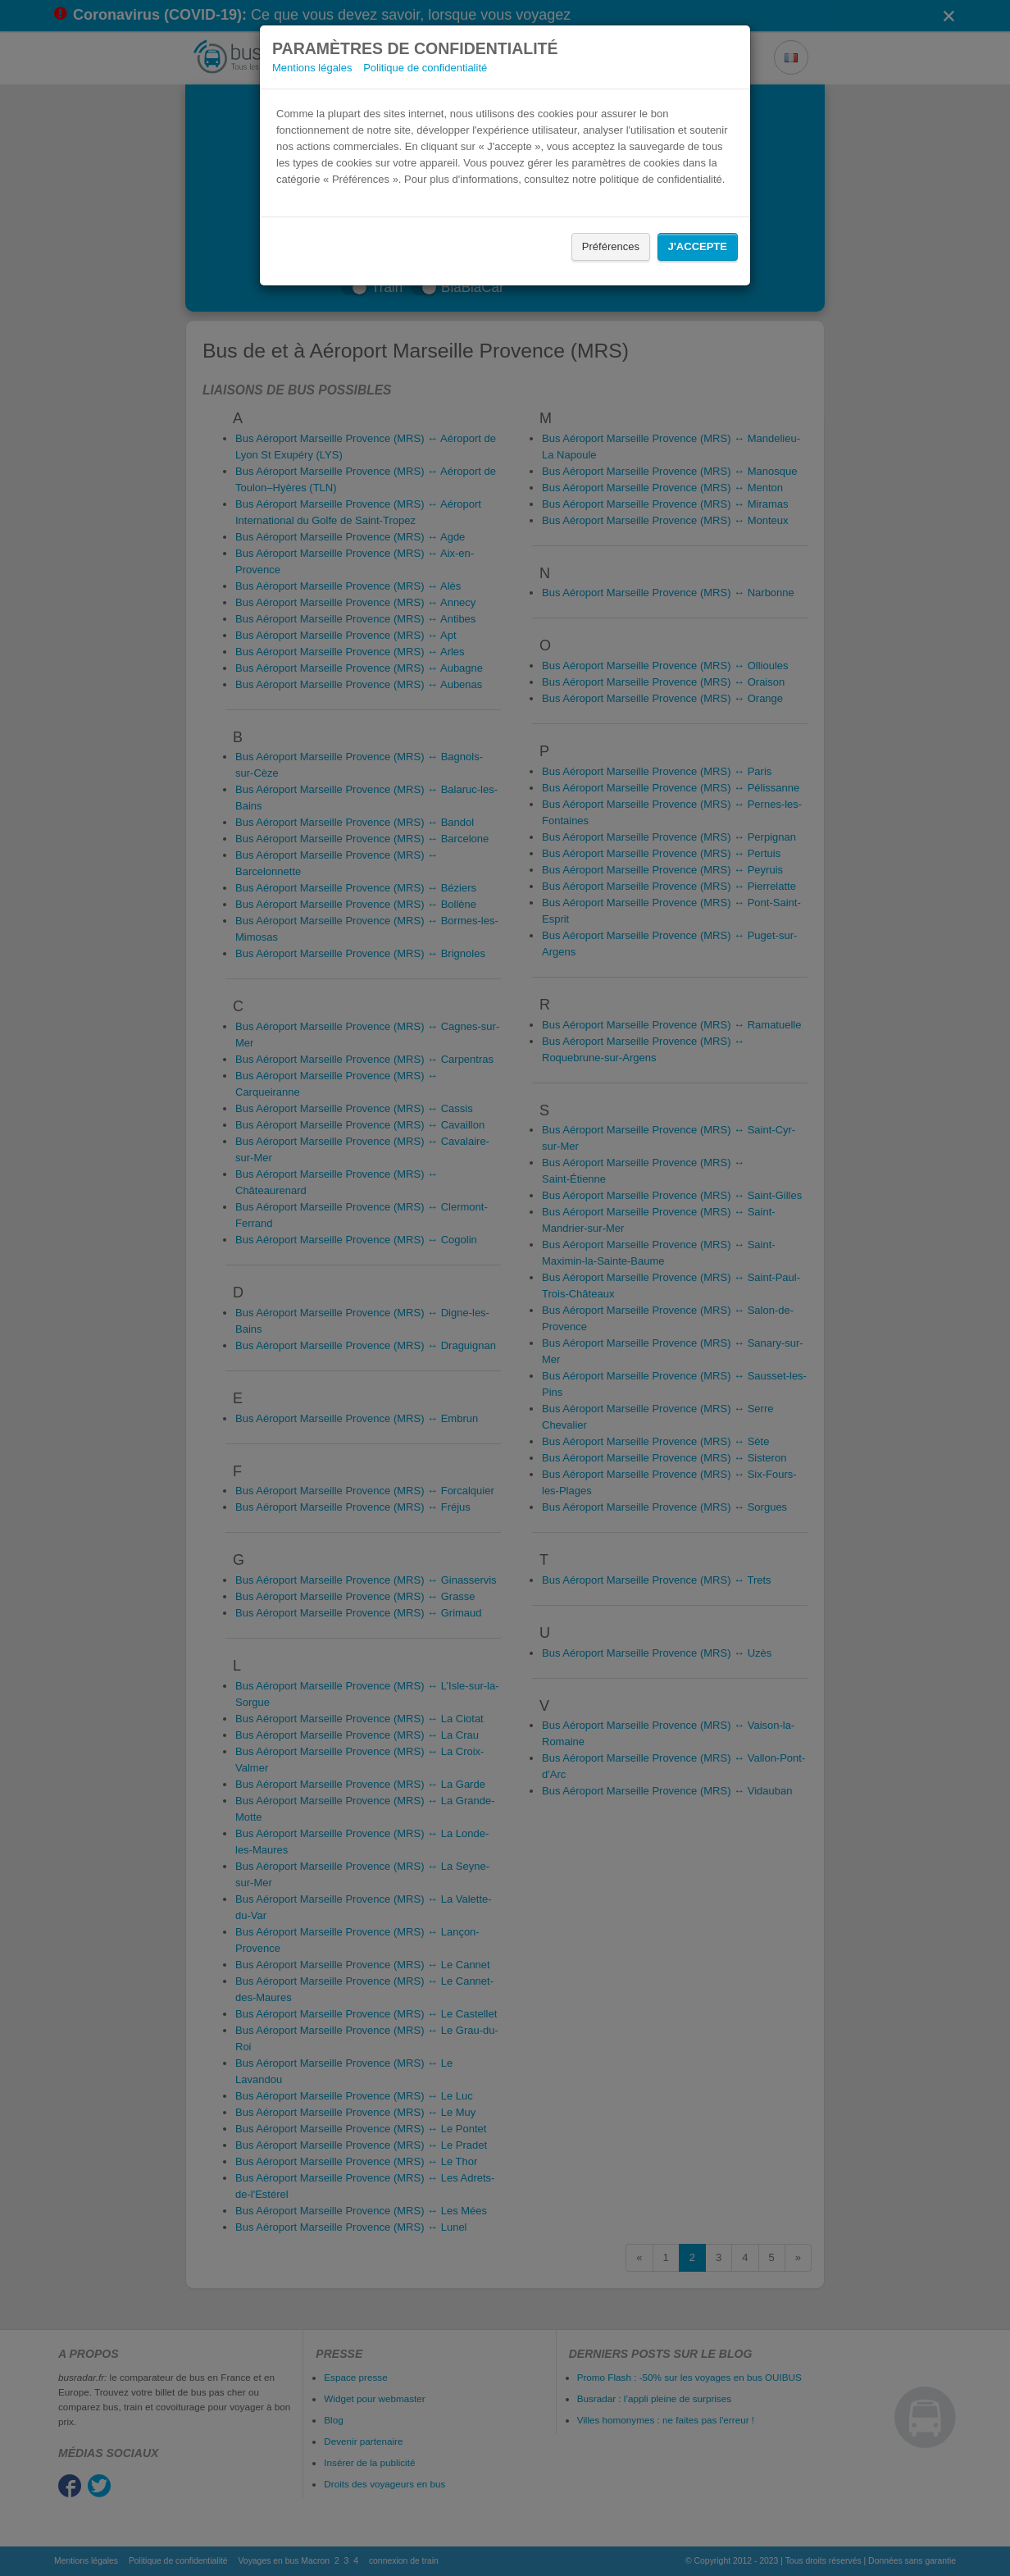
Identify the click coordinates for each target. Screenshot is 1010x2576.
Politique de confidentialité (425, 68)
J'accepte (697, 246)
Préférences (610, 246)
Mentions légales (312, 68)
